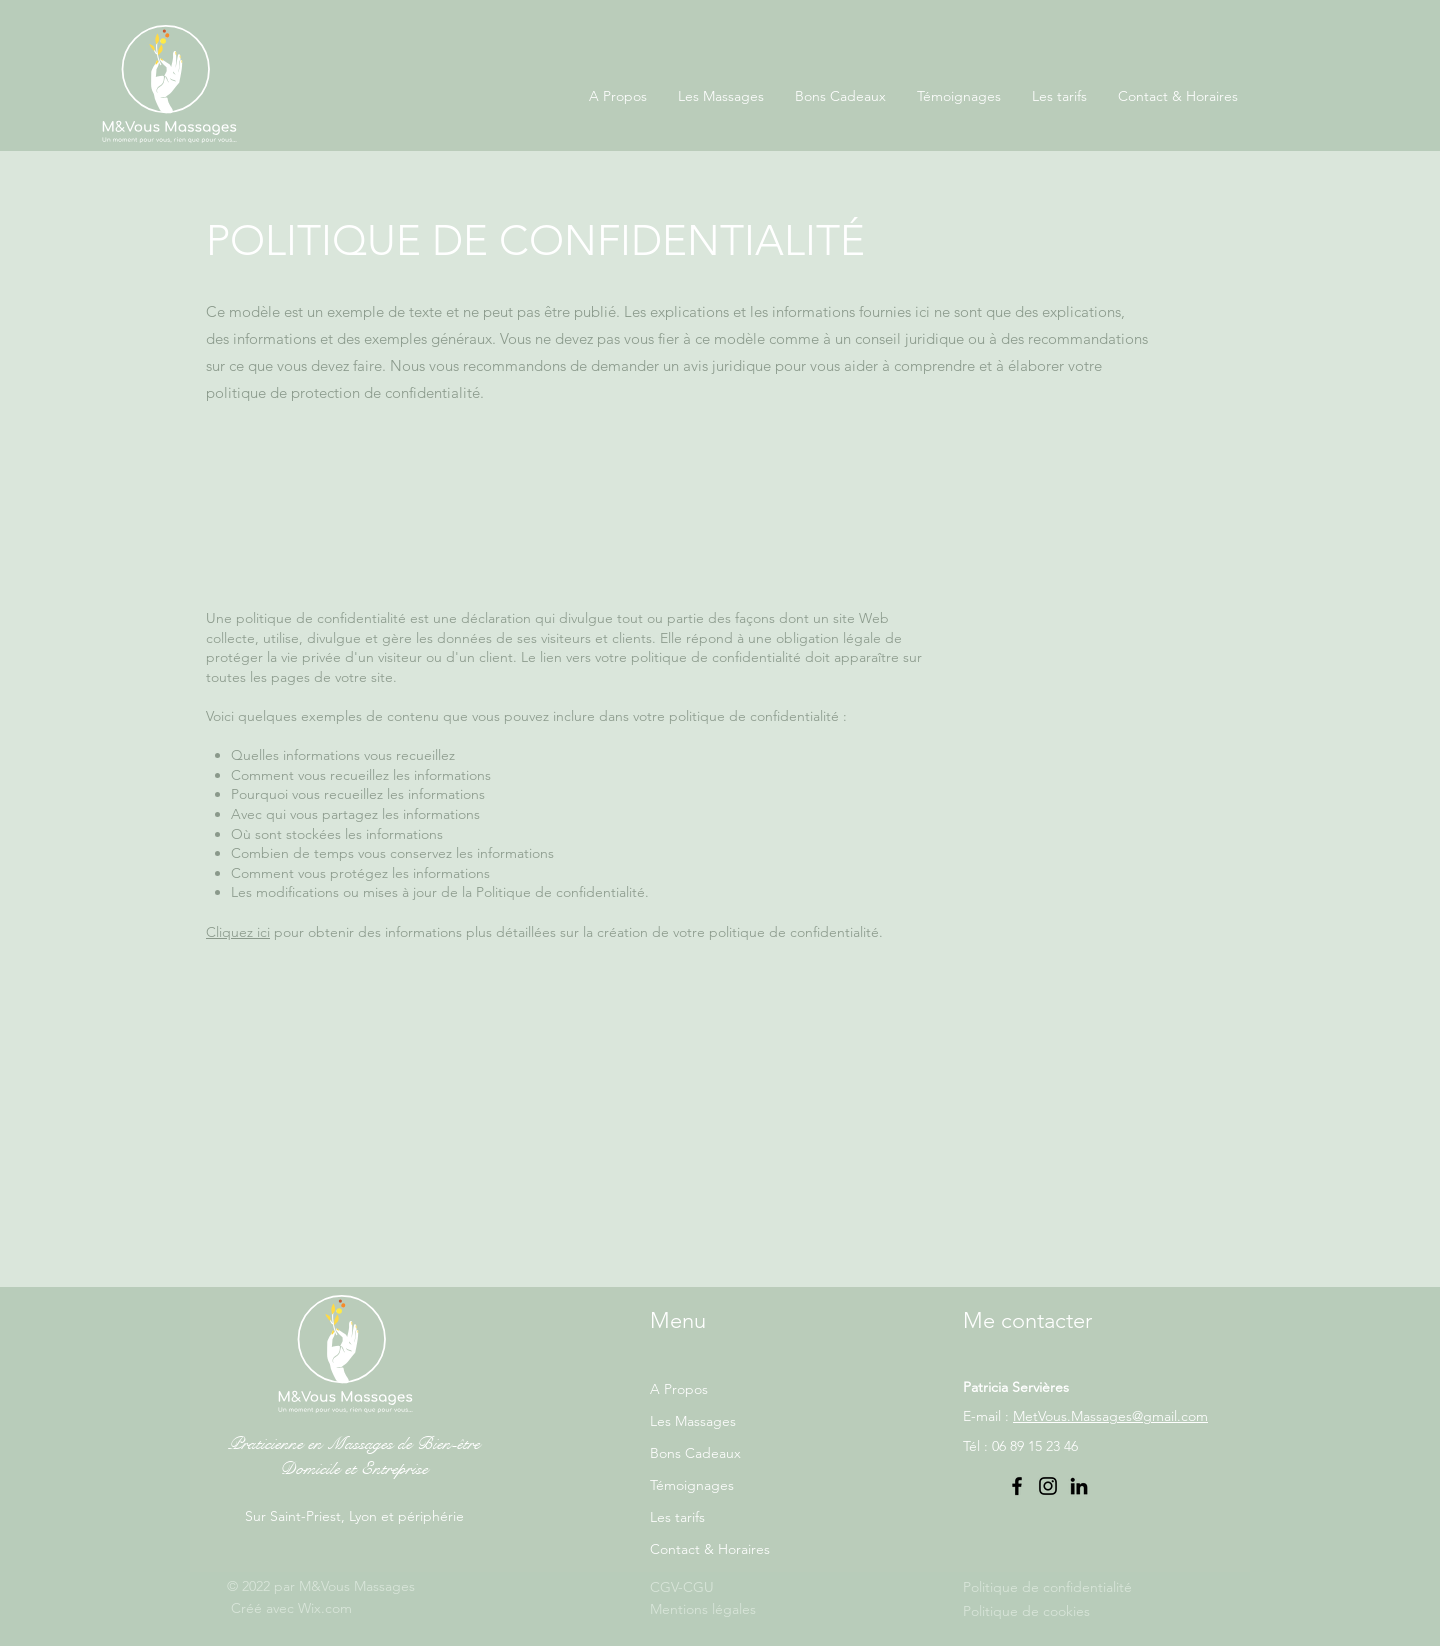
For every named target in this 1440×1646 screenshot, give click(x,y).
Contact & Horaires (710, 1549)
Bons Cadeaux (695, 1453)
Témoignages (692, 1485)
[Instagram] (1048, 1486)
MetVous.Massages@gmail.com (1110, 1416)
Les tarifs (677, 1517)
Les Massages (693, 1421)
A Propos (679, 1389)
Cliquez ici (238, 932)
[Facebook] (1017, 1486)
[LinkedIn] (1079, 1486)
